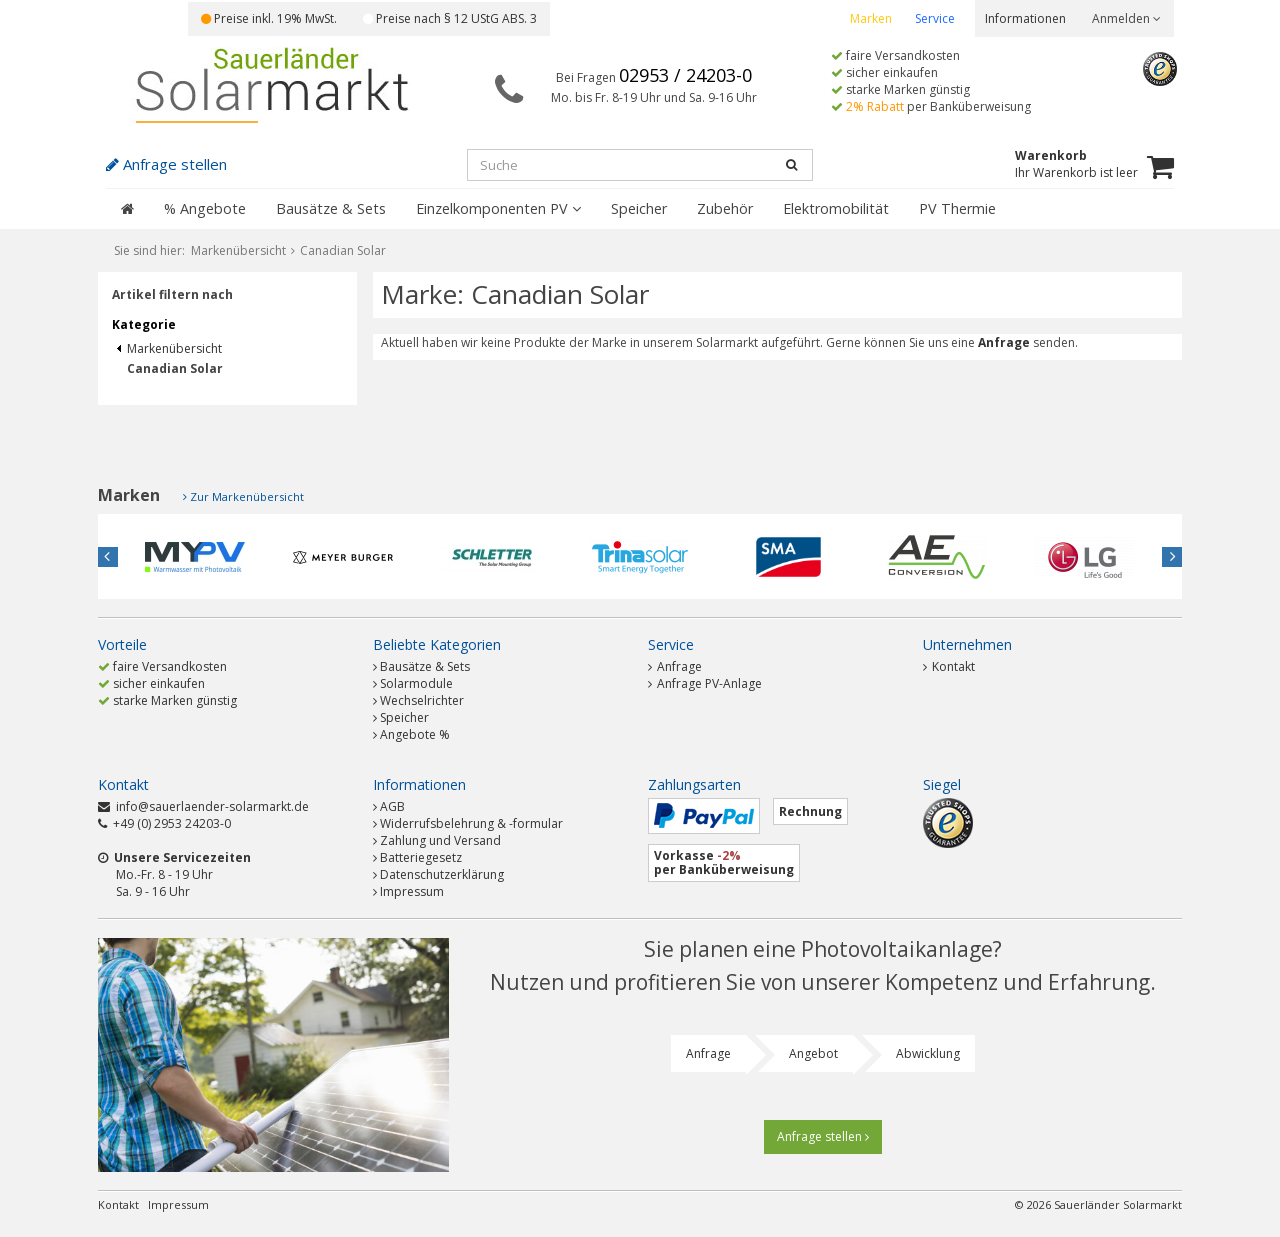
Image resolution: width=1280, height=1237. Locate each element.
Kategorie (144, 324)
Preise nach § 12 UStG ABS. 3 (450, 18)
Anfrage (675, 666)
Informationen (1025, 18)
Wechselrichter (422, 700)
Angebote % (415, 734)
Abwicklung (928, 1053)
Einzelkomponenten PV (498, 208)
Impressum (412, 891)
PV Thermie (957, 208)
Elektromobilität (836, 208)
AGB (392, 806)
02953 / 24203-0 (685, 75)
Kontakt (949, 666)
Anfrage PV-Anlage (705, 683)
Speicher (639, 208)
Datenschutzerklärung (442, 874)
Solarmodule (416, 683)
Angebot (813, 1053)
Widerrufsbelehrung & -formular (471, 823)
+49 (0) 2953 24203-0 (172, 823)
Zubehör (725, 208)
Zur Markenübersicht (247, 496)
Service (935, 18)
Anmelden (1126, 18)
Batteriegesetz (421, 857)
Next (1172, 557)
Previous (108, 557)
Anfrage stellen (823, 1136)
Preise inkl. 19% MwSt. (269, 18)
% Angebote (205, 208)
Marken (871, 18)
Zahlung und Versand (440, 840)
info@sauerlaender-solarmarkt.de (212, 806)
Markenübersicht (169, 348)
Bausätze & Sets (331, 208)
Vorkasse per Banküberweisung (724, 862)
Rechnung (810, 811)
